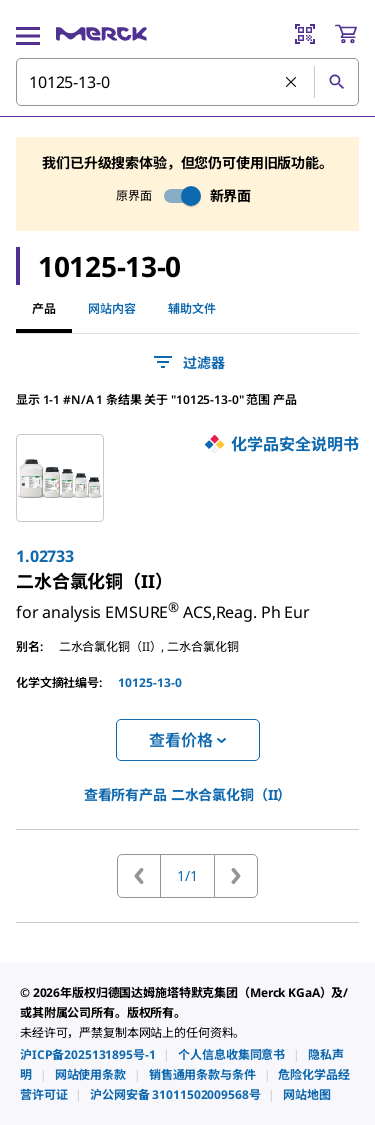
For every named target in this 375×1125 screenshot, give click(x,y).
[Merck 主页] (101, 34)
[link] (94, 581)
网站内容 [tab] (112, 308)
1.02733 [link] (45, 556)
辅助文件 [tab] (192, 308)
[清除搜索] (292, 83)
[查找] (336, 82)
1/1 (187, 875)
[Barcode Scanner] (305, 34)
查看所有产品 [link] (188, 794)
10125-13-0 (150, 682)
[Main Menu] (28, 34)
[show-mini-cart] (346, 34)
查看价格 (187, 740)
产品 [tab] (44, 308)
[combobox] (187, 82)
